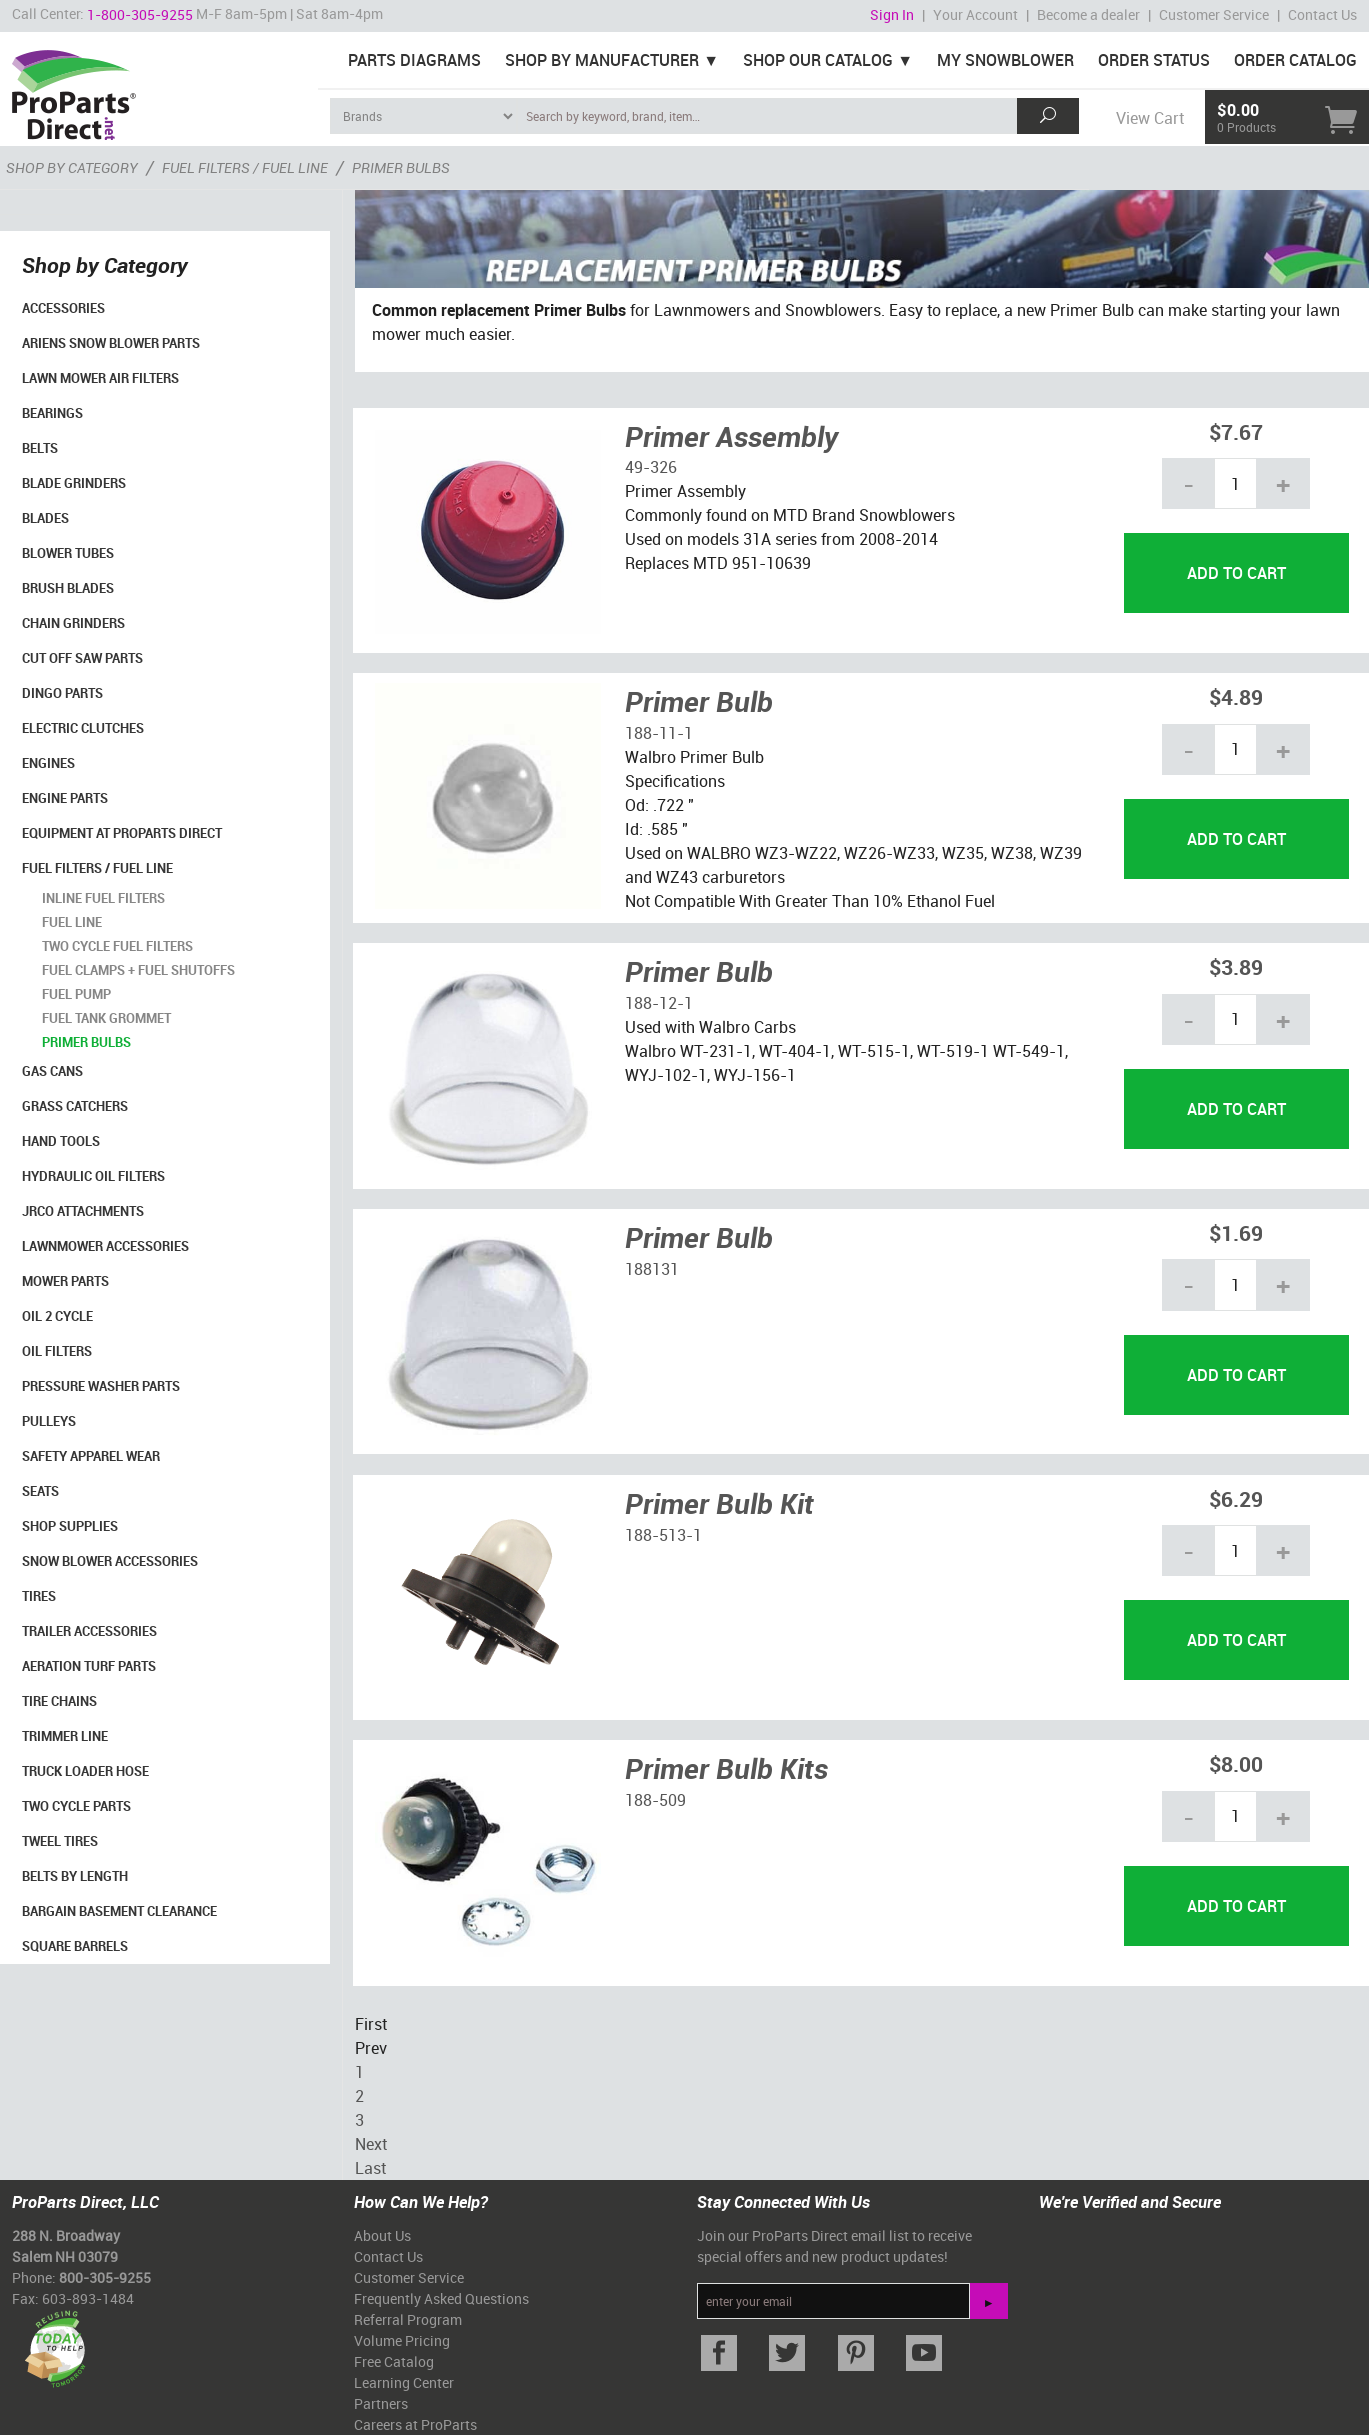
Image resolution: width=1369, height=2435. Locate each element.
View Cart (1150, 118)
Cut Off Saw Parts (82, 658)
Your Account (975, 14)
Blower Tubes (68, 553)
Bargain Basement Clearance (119, 1911)
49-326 (651, 467)
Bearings (52, 413)
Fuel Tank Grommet (106, 1018)
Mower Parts (65, 1281)
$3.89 (1236, 966)
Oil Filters (57, 1351)
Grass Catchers (75, 1106)
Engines (48, 763)
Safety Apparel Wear (91, 1456)
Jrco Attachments (83, 1211)
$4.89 (1236, 696)
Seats (40, 1491)
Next (371, 2144)
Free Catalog (394, 2361)
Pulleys (49, 1421)
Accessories (63, 308)
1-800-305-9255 (140, 14)
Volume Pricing (402, 2340)
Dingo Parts (62, 693)
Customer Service (1214, 14)
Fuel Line (72, 922)
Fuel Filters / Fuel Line (97, 868)
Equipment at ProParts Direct (122, 833)
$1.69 (1236, 1232)
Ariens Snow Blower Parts (111, 343)
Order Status (1154, 60)
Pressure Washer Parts (101, 1386)
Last (370, 2168)
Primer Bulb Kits (726, 1768)
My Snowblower (1005, 60)
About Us (382, 2235)
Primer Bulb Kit (719, 1503)
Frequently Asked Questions (441, 2298)
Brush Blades (68, 588)
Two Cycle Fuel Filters (117, 946)
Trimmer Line (65, 1736)
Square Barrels (75, 1946)
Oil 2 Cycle (57, 1316)
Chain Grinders (73, 623)
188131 (652, 1269)
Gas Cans (52, 1071)
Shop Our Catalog (818, 60)
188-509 (655, 1800)
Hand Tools (61, 1141)
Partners (381, 2403)
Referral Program (408, 2319)
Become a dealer (1088, 14)
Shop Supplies (70, 1526)
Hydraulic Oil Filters (93, 1176)
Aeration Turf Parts (89, 1666)
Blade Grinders (74, 483)
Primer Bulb (699, 701)
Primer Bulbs (86, 1042)
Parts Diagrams (414, 60)
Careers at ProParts (415, 2424)
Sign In (892, 14)
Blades (45, 518)
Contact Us (1322, 14)
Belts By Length (75, 1876)
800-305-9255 (105, 2277)
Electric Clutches (83, 728)
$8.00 (1236, 1763)
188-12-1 (659, 1003)
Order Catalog (1295, 60)
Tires (39, 1596)
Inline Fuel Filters (103, 898)
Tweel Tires (60, 1841)
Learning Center (404, 2382)
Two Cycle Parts (76, 1806)
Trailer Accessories (89, 1631)
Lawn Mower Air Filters (100, 378)
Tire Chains (59, 1701)
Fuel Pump (76, 994)
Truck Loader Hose (85, 1771)
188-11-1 (659, 733)
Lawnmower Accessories (105, 1246)
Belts (40, 448)
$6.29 (1236, 1498)
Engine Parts (65, 798)
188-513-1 (663, 1535)
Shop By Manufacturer (602, 60)
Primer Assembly (731, 436)
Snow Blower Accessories (110, 1561)
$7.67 (1236, 431)
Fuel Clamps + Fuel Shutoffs (138, 970)
